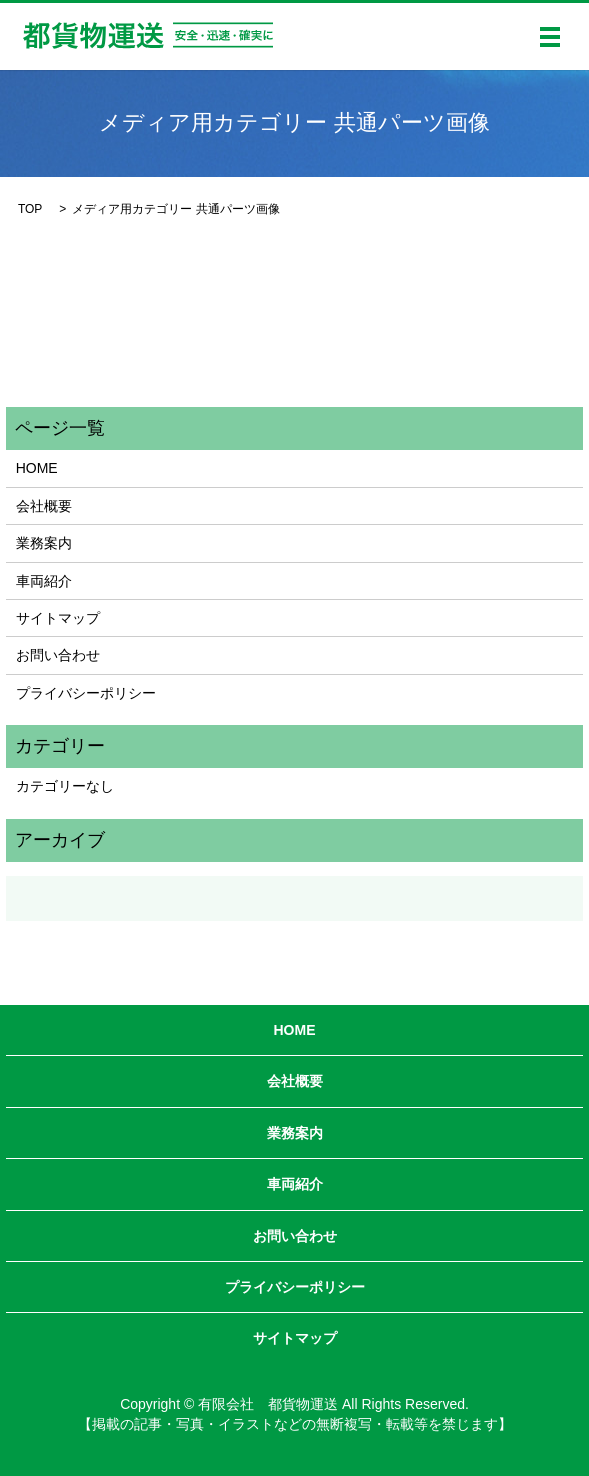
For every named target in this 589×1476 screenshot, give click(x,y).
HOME (37, 468)
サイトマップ (58, 618)
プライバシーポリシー (86, 693)
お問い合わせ (58, 655)
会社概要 (44, 506)
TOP (30, 209)
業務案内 (44, 543)
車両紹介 (44, 581)
